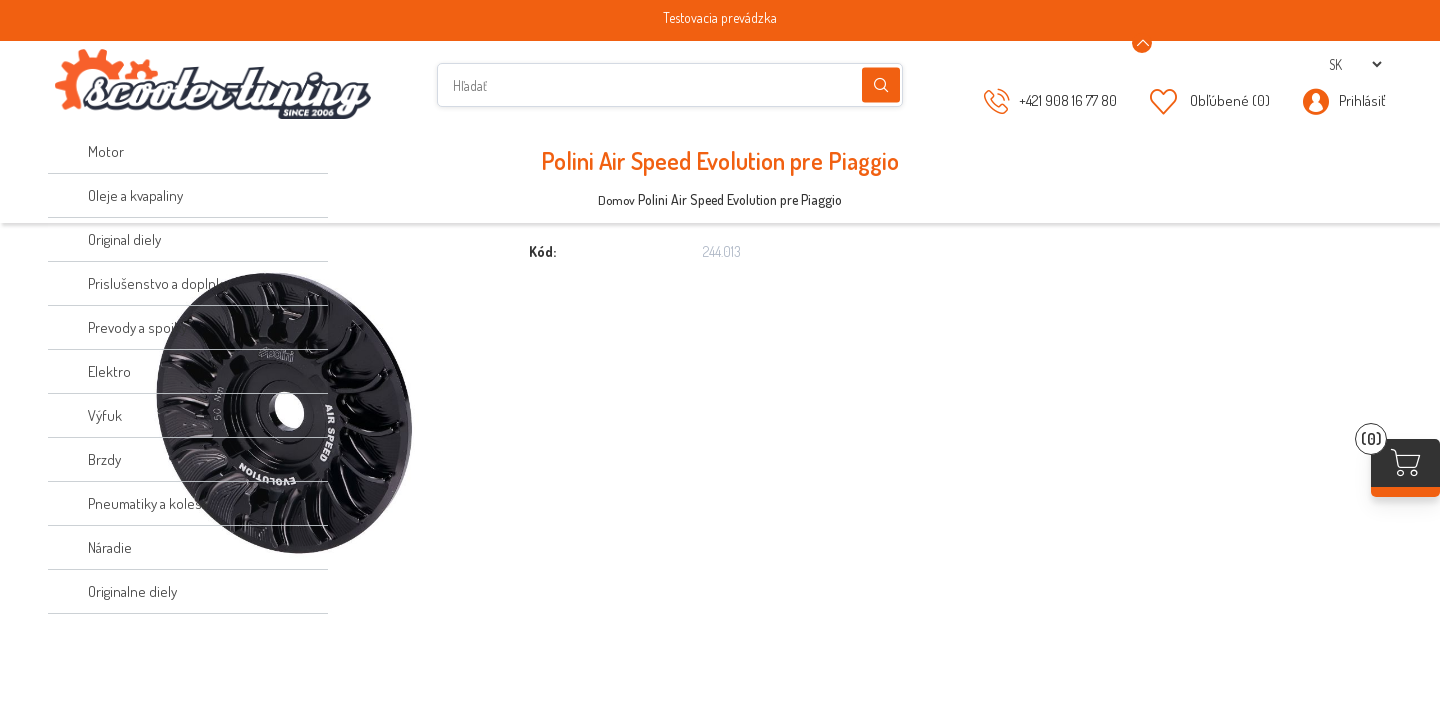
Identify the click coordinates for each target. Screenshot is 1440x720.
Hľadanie (881, 85)
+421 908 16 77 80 (1068, 100)
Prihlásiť (1362, 100)
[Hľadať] (670, 85)
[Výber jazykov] (1355, 64)
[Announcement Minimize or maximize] (1142, 43)
